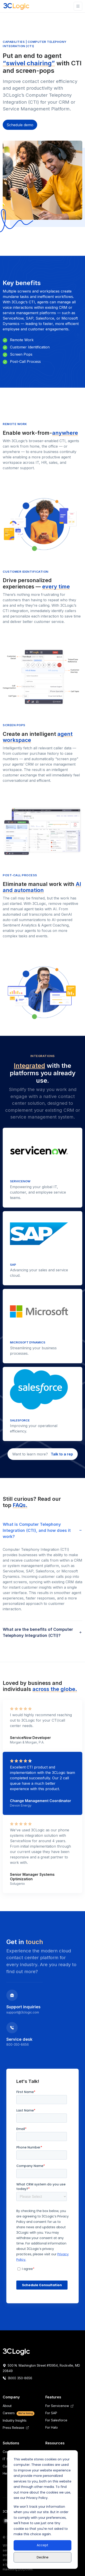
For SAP (51, 2413)
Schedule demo (20, 125)
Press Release (16, 2428)
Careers (18, 2413)
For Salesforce (56, 2420)
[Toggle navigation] (78, 6)
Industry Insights (15, 2420)
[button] (42, 1530)
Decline (43, 2557)
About (7, 2406)
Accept (42, 2545)
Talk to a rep (62, 1454)
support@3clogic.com (22, 2012)
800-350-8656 (17, 2044)
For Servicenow (59, 2406)
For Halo (51, 2427)
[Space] (16, 2351)
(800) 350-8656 (17, 2378)
